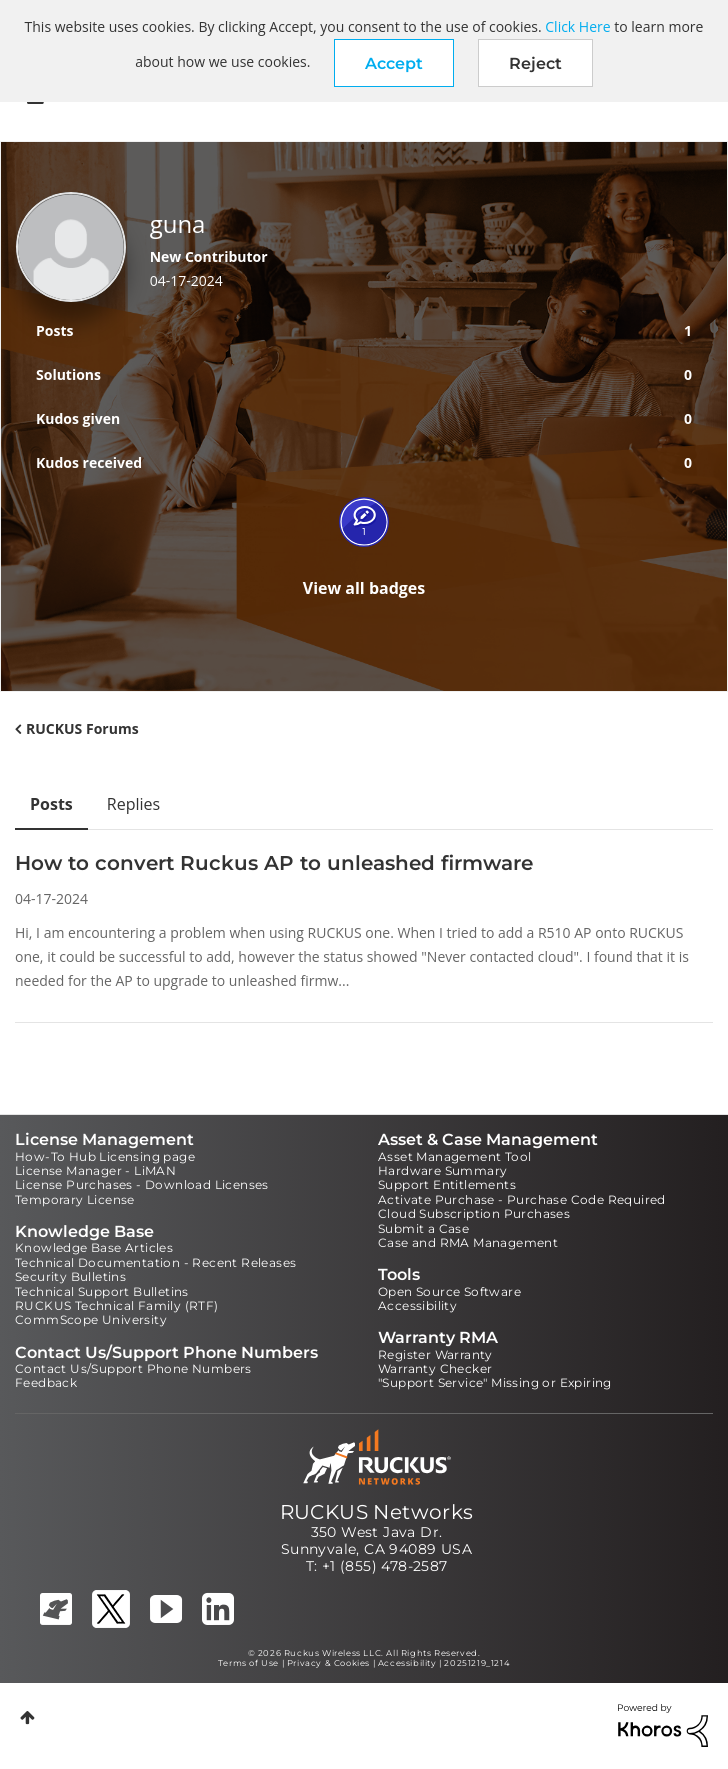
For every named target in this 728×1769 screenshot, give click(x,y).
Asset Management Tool (454, 1156)
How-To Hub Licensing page (105, 1156)
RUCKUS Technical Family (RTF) (117, 1305)
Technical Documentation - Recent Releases (155, 1262)
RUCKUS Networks (377, 1512)
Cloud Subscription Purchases (474, 1213)
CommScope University (91, 1319)
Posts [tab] (51, 804)
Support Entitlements (447, 1184)
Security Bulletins (70, 1276)
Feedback (46, 1382)
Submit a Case (423, 1228)
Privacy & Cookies (328, 1663)
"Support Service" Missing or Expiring (495, 1382)
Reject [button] (535, 63)
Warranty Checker (435, 1368)
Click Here (577, 26)
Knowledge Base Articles (94, 1247)
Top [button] (27, 1717)
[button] (394, 63)
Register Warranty (435, 1354)
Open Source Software (449, 1291)
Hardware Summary (442, 1170)
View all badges (364, 588)
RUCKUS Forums (82, 728)
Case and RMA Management (468, 1242)
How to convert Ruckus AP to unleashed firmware (274, 863)
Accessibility (417, 1305)
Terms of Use (248, 1663)
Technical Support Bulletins (102, 1291)
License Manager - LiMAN (95, 1170)
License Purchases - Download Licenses (142, 1184)
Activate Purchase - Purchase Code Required (522, 1199)
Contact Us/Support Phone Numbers (133, 1368)
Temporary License (75, 1199)
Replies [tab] (133, 804)
